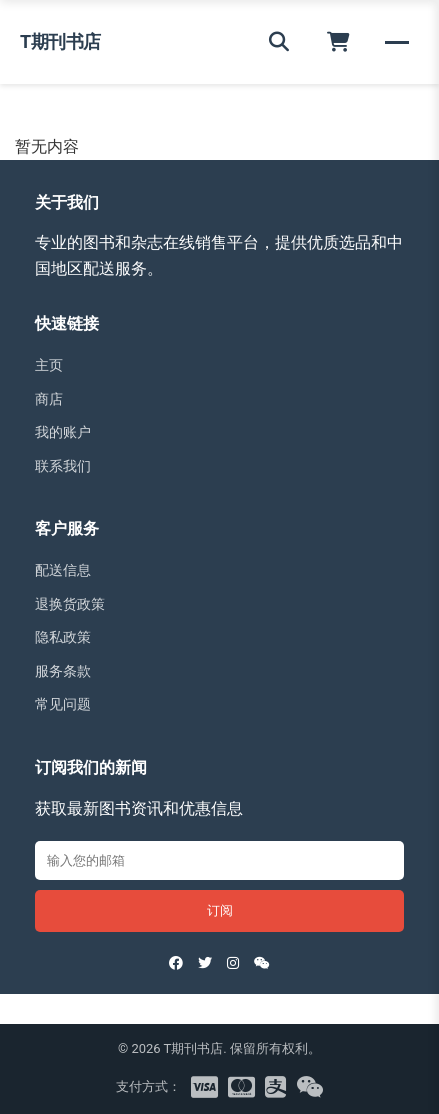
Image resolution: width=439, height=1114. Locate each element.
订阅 (220, 910)
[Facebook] (176, 963)
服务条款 (63, 671)
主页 (49, 365)
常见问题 (63, 704)
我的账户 (63, 432)
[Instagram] (233, 963)
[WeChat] (262, 963)
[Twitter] (205, 963)
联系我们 (63, 466)
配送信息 (63, 570)
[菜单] (397, 42)
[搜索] (279, 42)
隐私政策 (63, 637)
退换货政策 (70, 604)
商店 (49, 399)
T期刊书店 (60, 41)
